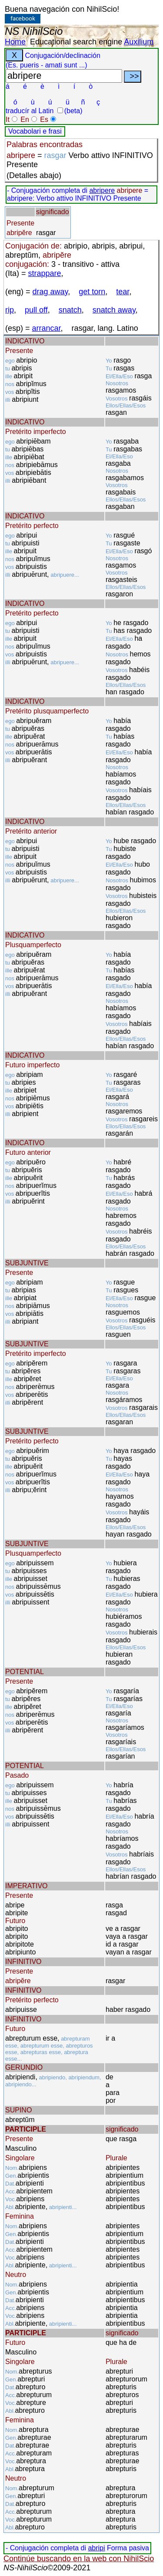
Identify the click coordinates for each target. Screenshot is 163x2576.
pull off (36, 310)
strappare (44, 273)
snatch (70, 310)
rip (9, 310)
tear (122, 291)
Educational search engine (76, 41)
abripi (96, 2548)
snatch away (114, 310)
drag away (50, 291)
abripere (102, 190)
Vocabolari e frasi (35, 131)
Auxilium (138, 41)
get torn (92, 291)
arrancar (46, 328)
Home (15, 41)
